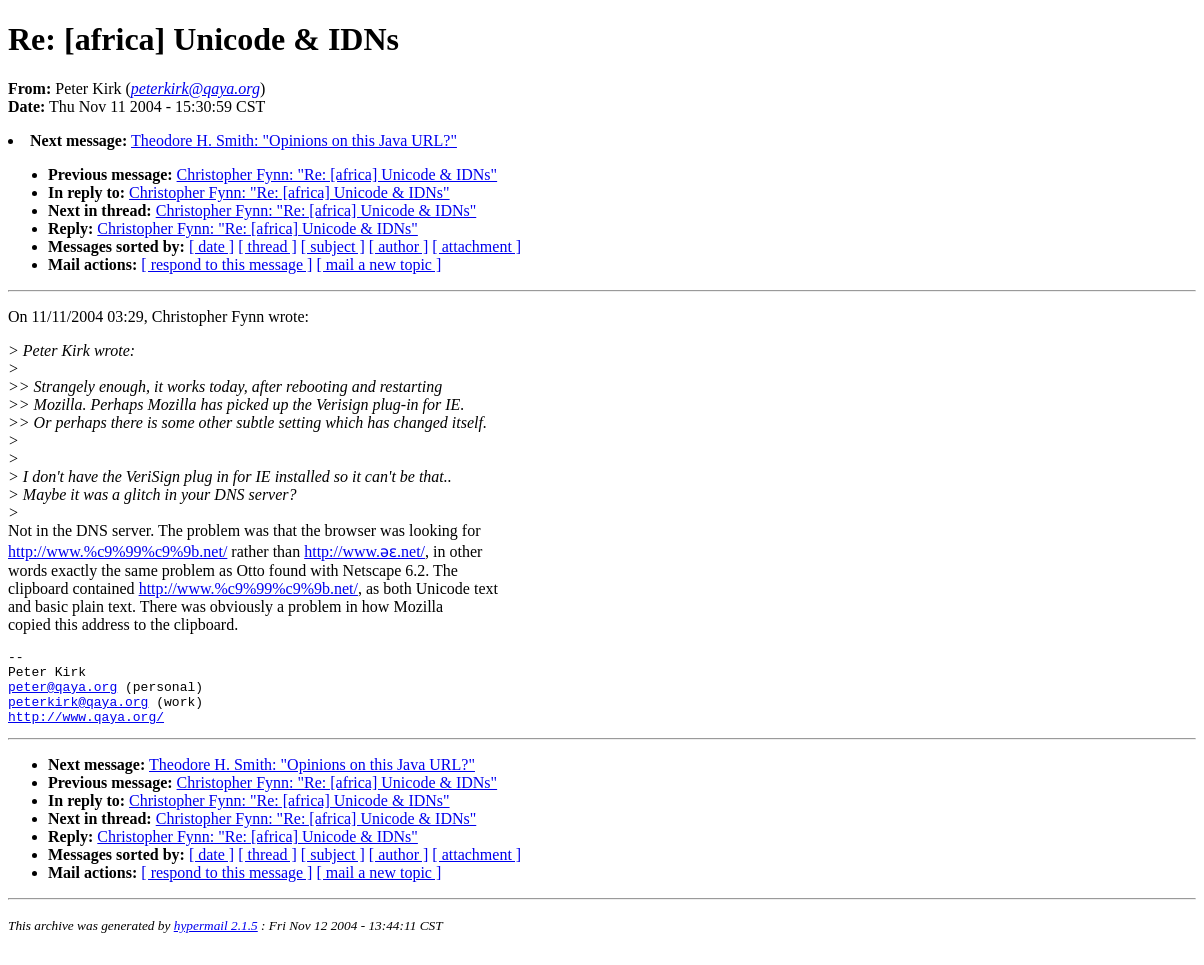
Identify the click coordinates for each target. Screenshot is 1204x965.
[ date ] (211, 246)
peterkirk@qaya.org (78, 713)
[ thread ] (267, 246)
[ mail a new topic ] (378, 264)
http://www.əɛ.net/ (364, 551)
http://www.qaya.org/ (86, 731)
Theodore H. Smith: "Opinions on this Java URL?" (294, 140)
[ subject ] (333, 246)
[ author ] (399, 246)
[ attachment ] (476, 246)
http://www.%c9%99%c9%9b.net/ (117, 551)
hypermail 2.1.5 (216, 940)
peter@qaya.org (62, 695)
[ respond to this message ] (226, 264)
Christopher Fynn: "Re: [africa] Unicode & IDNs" (337, 174)
